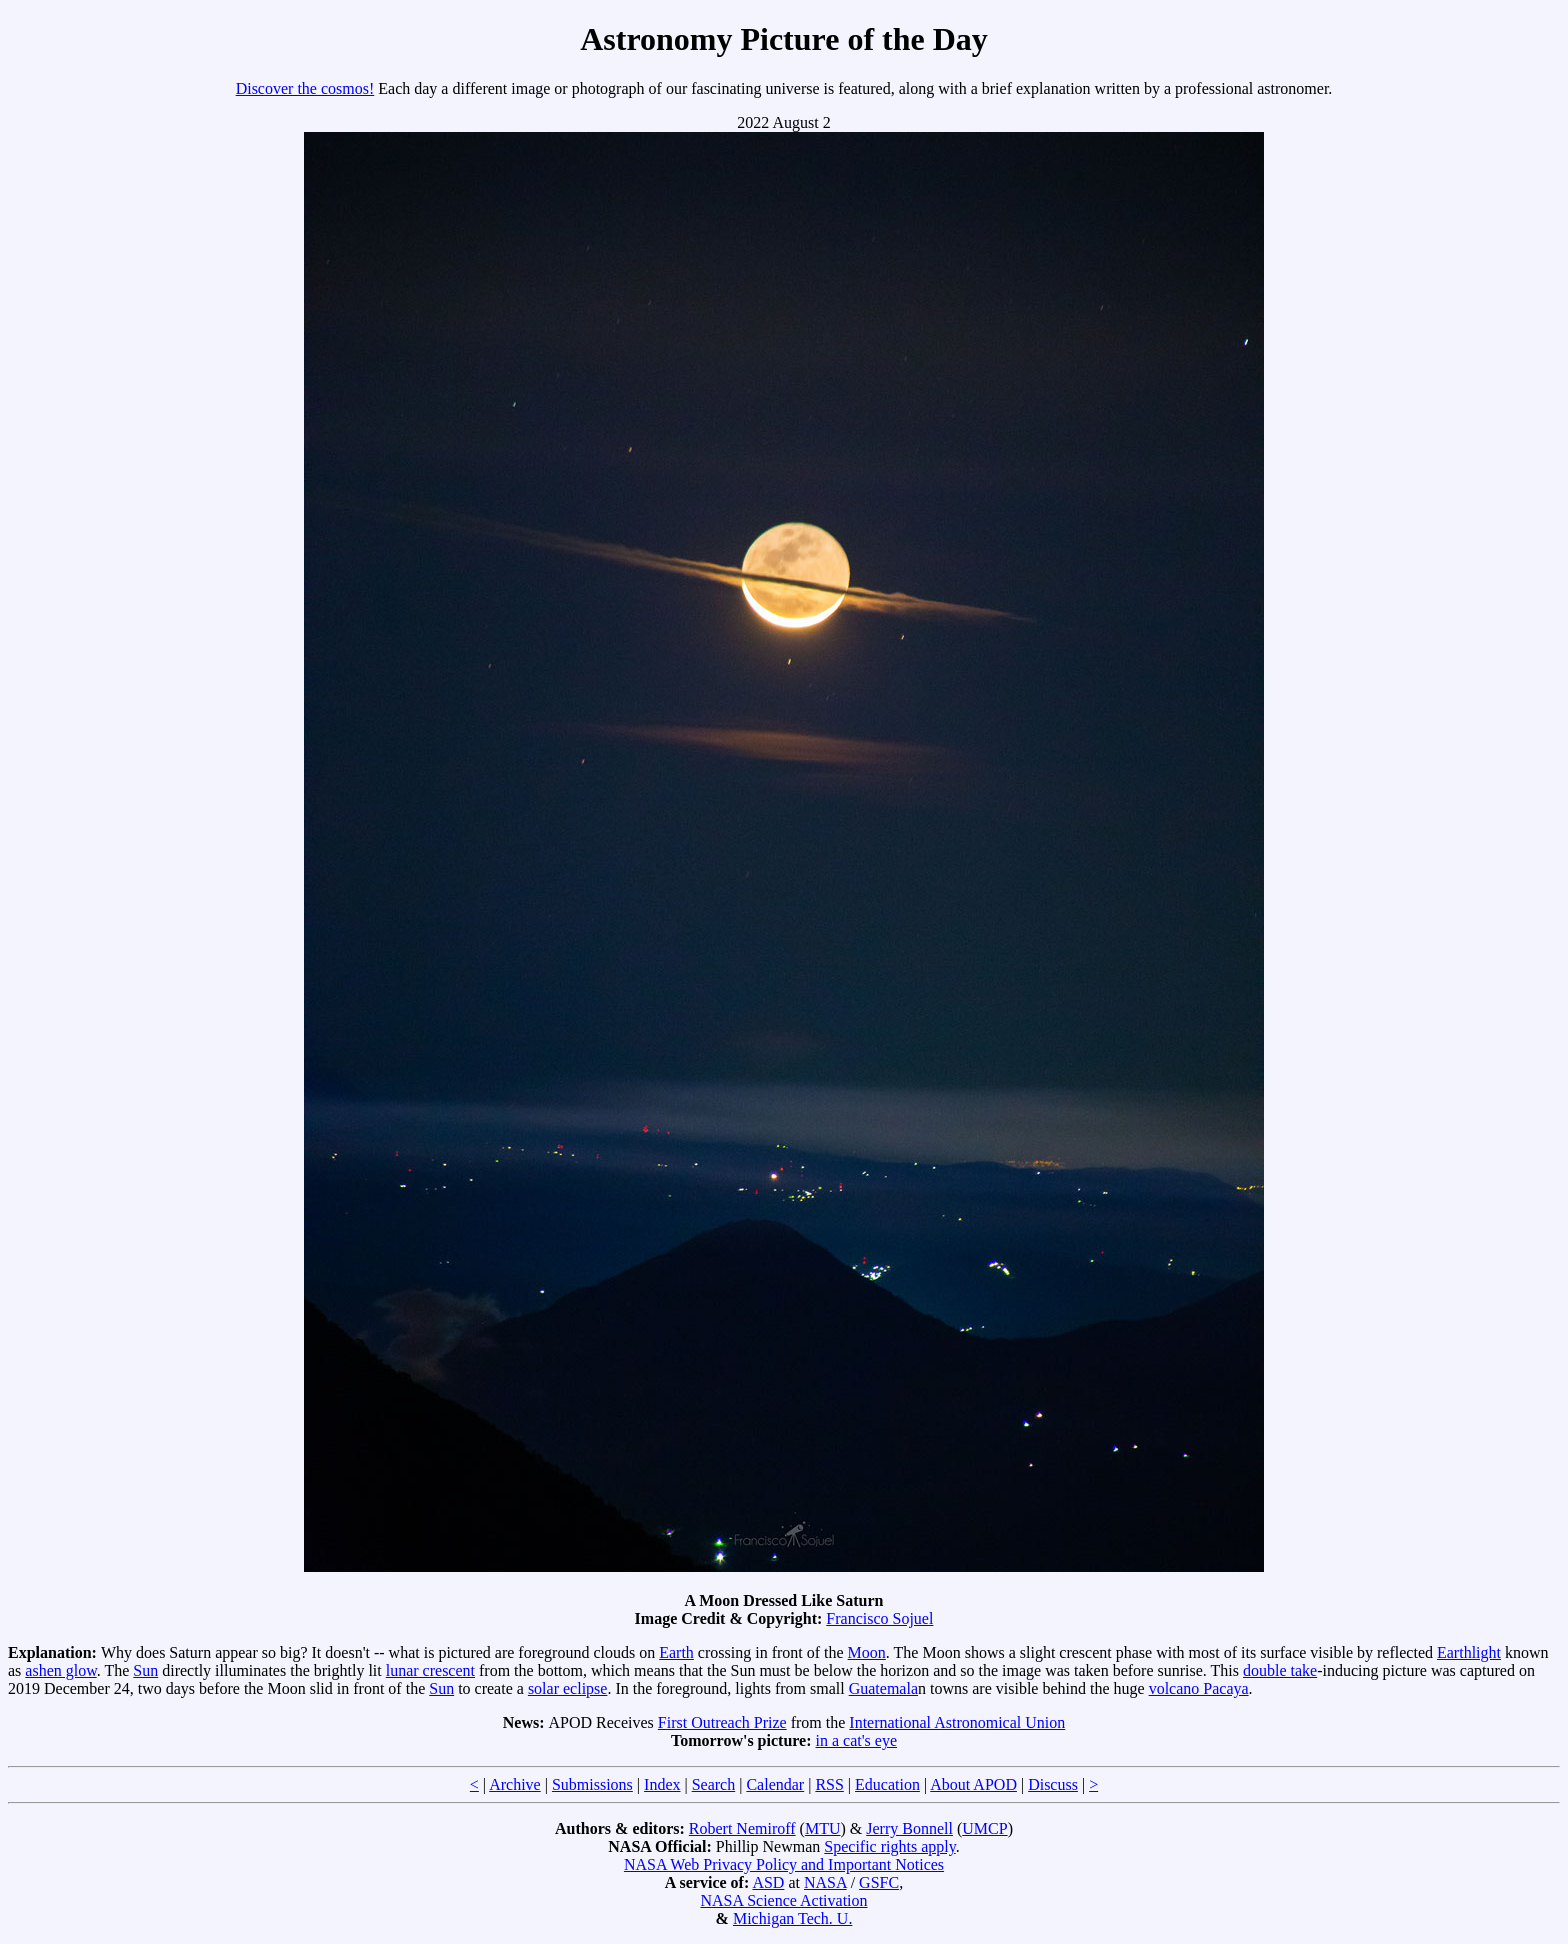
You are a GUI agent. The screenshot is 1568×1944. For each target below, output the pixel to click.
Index (662, 1784)
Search (714, 1784)
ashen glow (60, 1670)
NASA (825, 1882)
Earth (676, 1652)
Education (887, 1784)
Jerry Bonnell (909, 1828)
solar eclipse (568, 1688)
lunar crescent (430, 1670)
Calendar (775, 1784)
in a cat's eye (857, 1740)
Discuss (1053, 1784)
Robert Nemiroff (742, 1828)
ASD (768, 1882)
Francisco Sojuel (879, 1618)
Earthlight (1469, 1652)
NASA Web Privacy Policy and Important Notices (784, 1864)
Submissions (592, 1784)
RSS (829, 1784)
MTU (823, 1828)
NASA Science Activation (783, 1900)
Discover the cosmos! (305, 88)
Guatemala (883, 1688)
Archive (515, 1784)
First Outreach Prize (722, 1722)
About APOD (973, 1784)
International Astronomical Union (957, 1722)
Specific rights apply (889, 1846)
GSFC (879, 1882)
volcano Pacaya (1199, 1688)
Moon (867, 1652)
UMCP (984, 1828)
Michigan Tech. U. (792, 1918)
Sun (145, 1670)
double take (1280, 1670)
